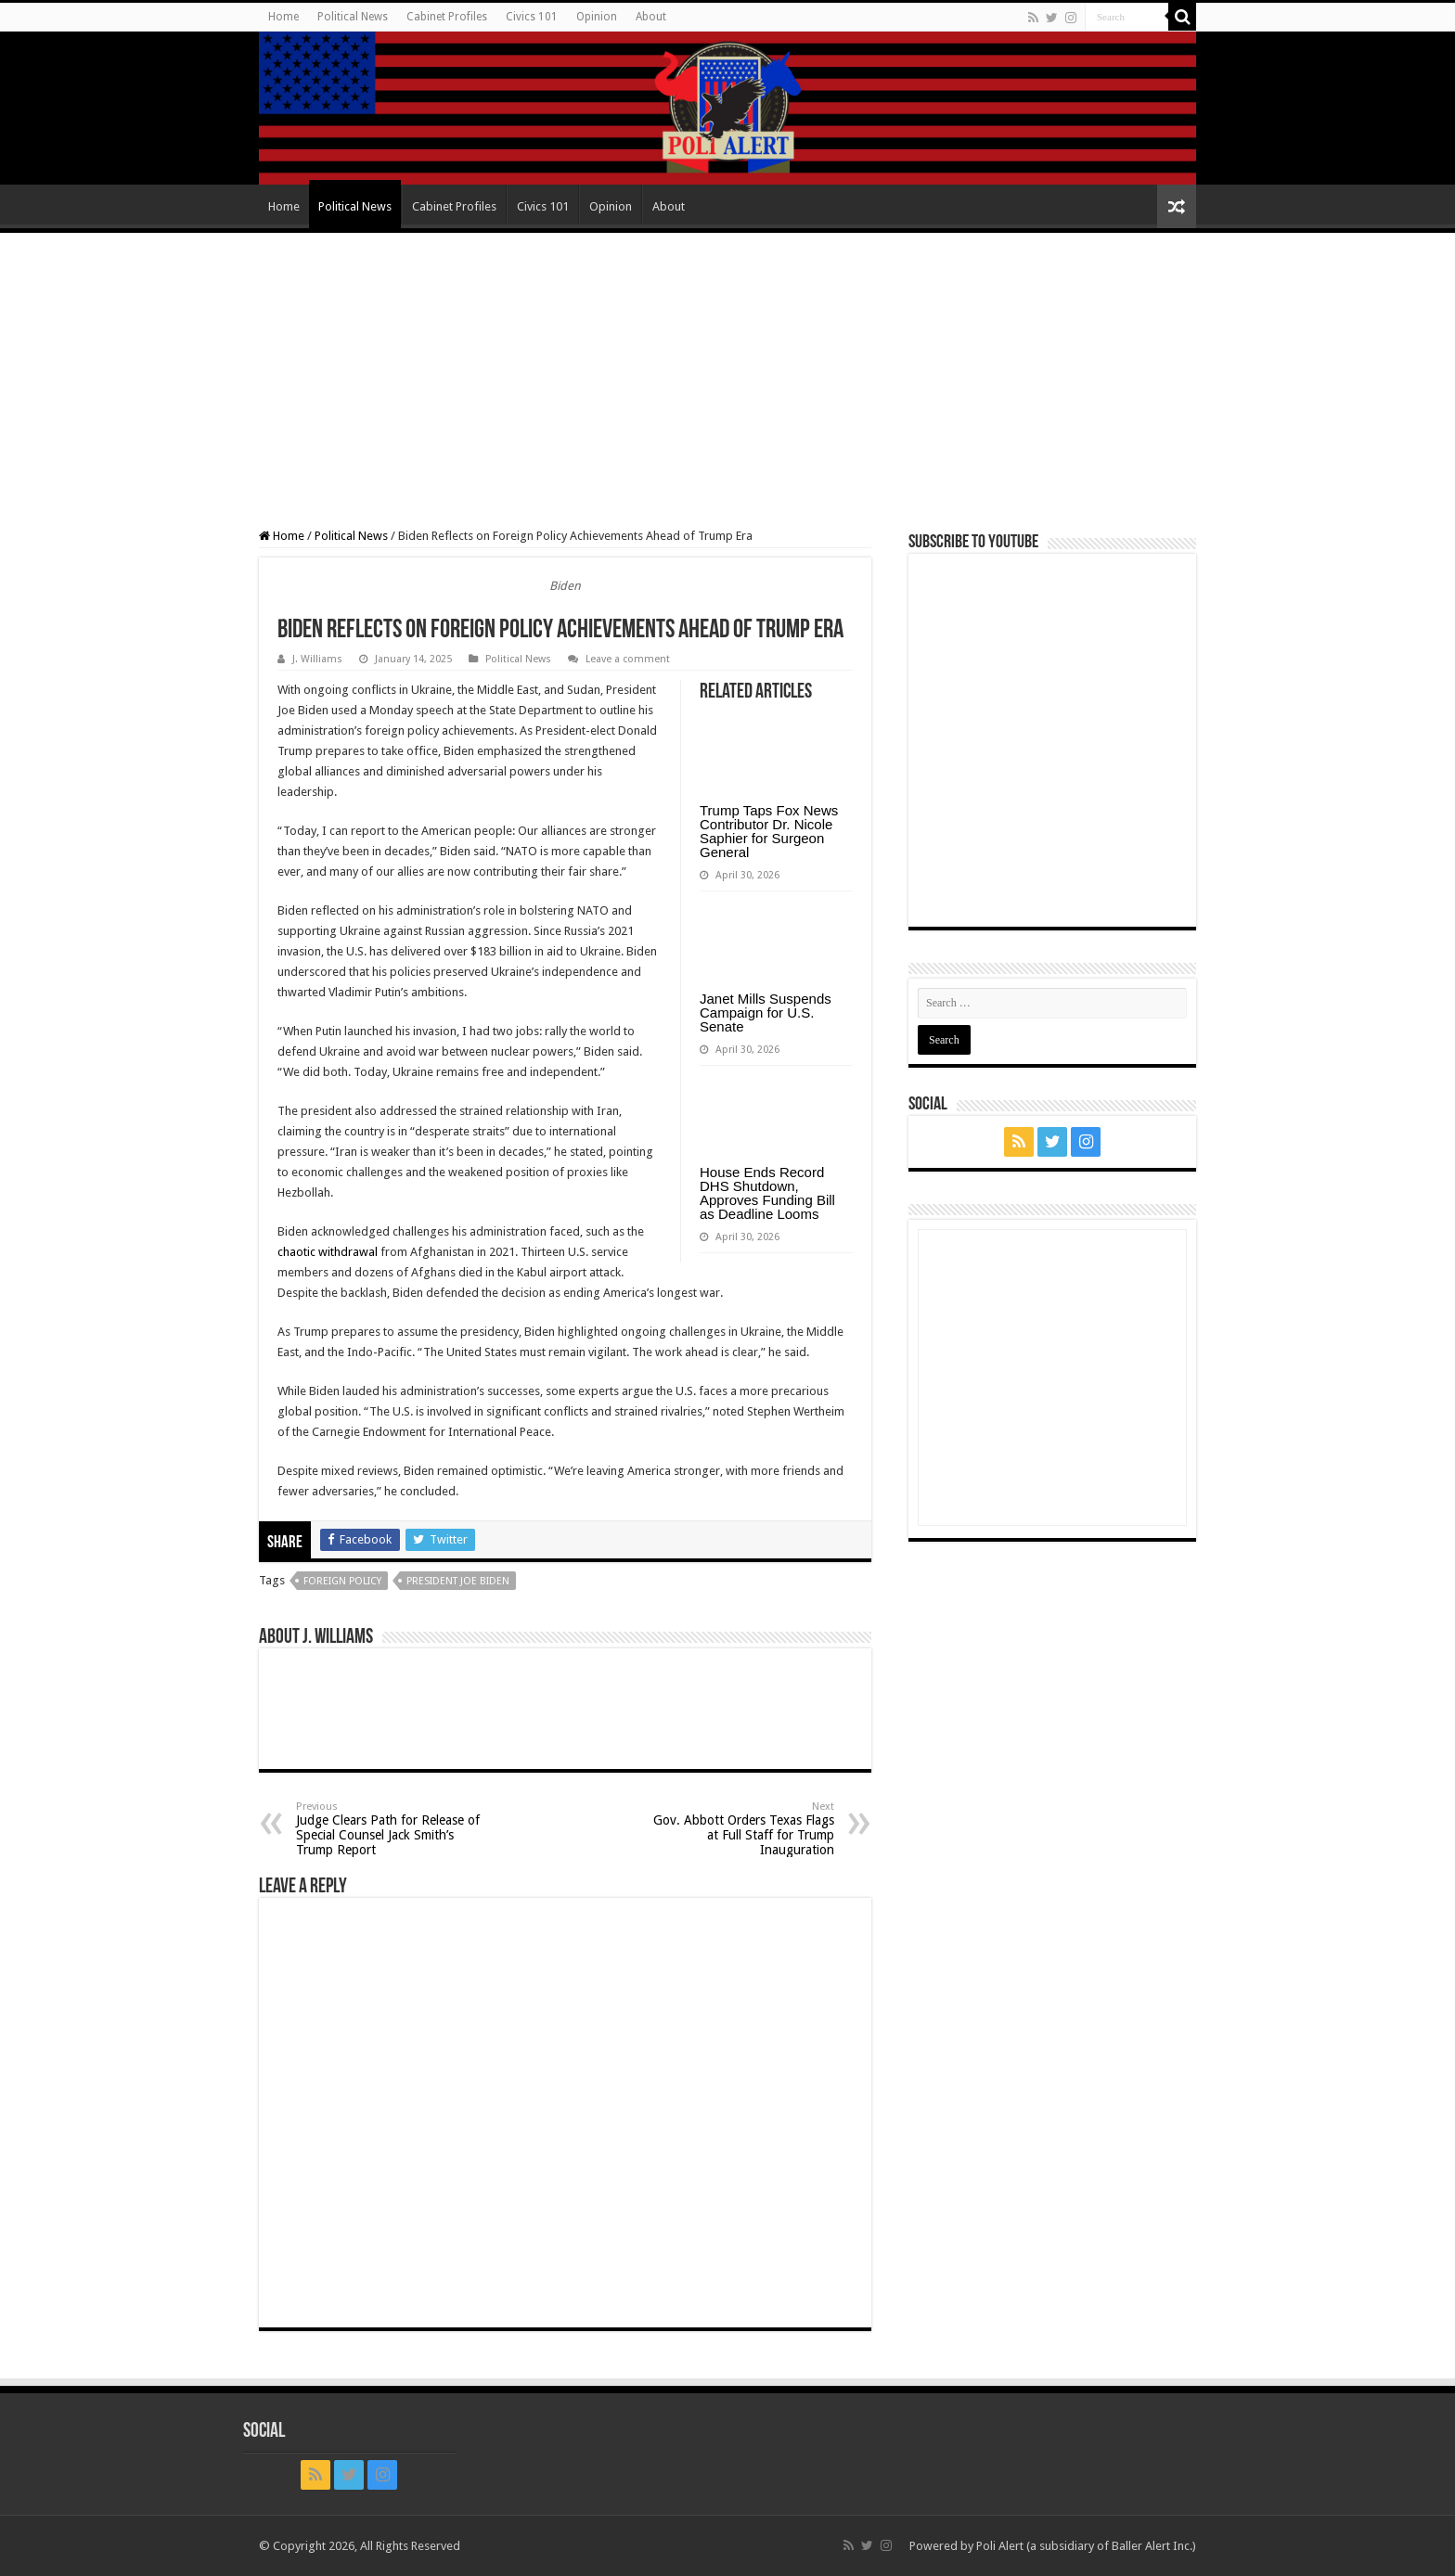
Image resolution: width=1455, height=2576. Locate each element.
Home (283, 16)
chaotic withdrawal (327, 1252)
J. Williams (317, 659)
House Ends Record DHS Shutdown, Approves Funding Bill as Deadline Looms (767, 1193)
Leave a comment (628, 659)
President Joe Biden (457, 1581)
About (651, 16)
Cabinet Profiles (446, 16)
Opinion (596, 16)
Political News (352, 16)
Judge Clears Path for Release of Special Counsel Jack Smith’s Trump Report (391, 1829)
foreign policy (342, 1581)
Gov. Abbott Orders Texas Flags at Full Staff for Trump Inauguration (739, 1829)
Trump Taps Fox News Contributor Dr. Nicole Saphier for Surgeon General (769, 831)
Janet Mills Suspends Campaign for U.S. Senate (765, 1012)
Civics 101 (532, 16)
